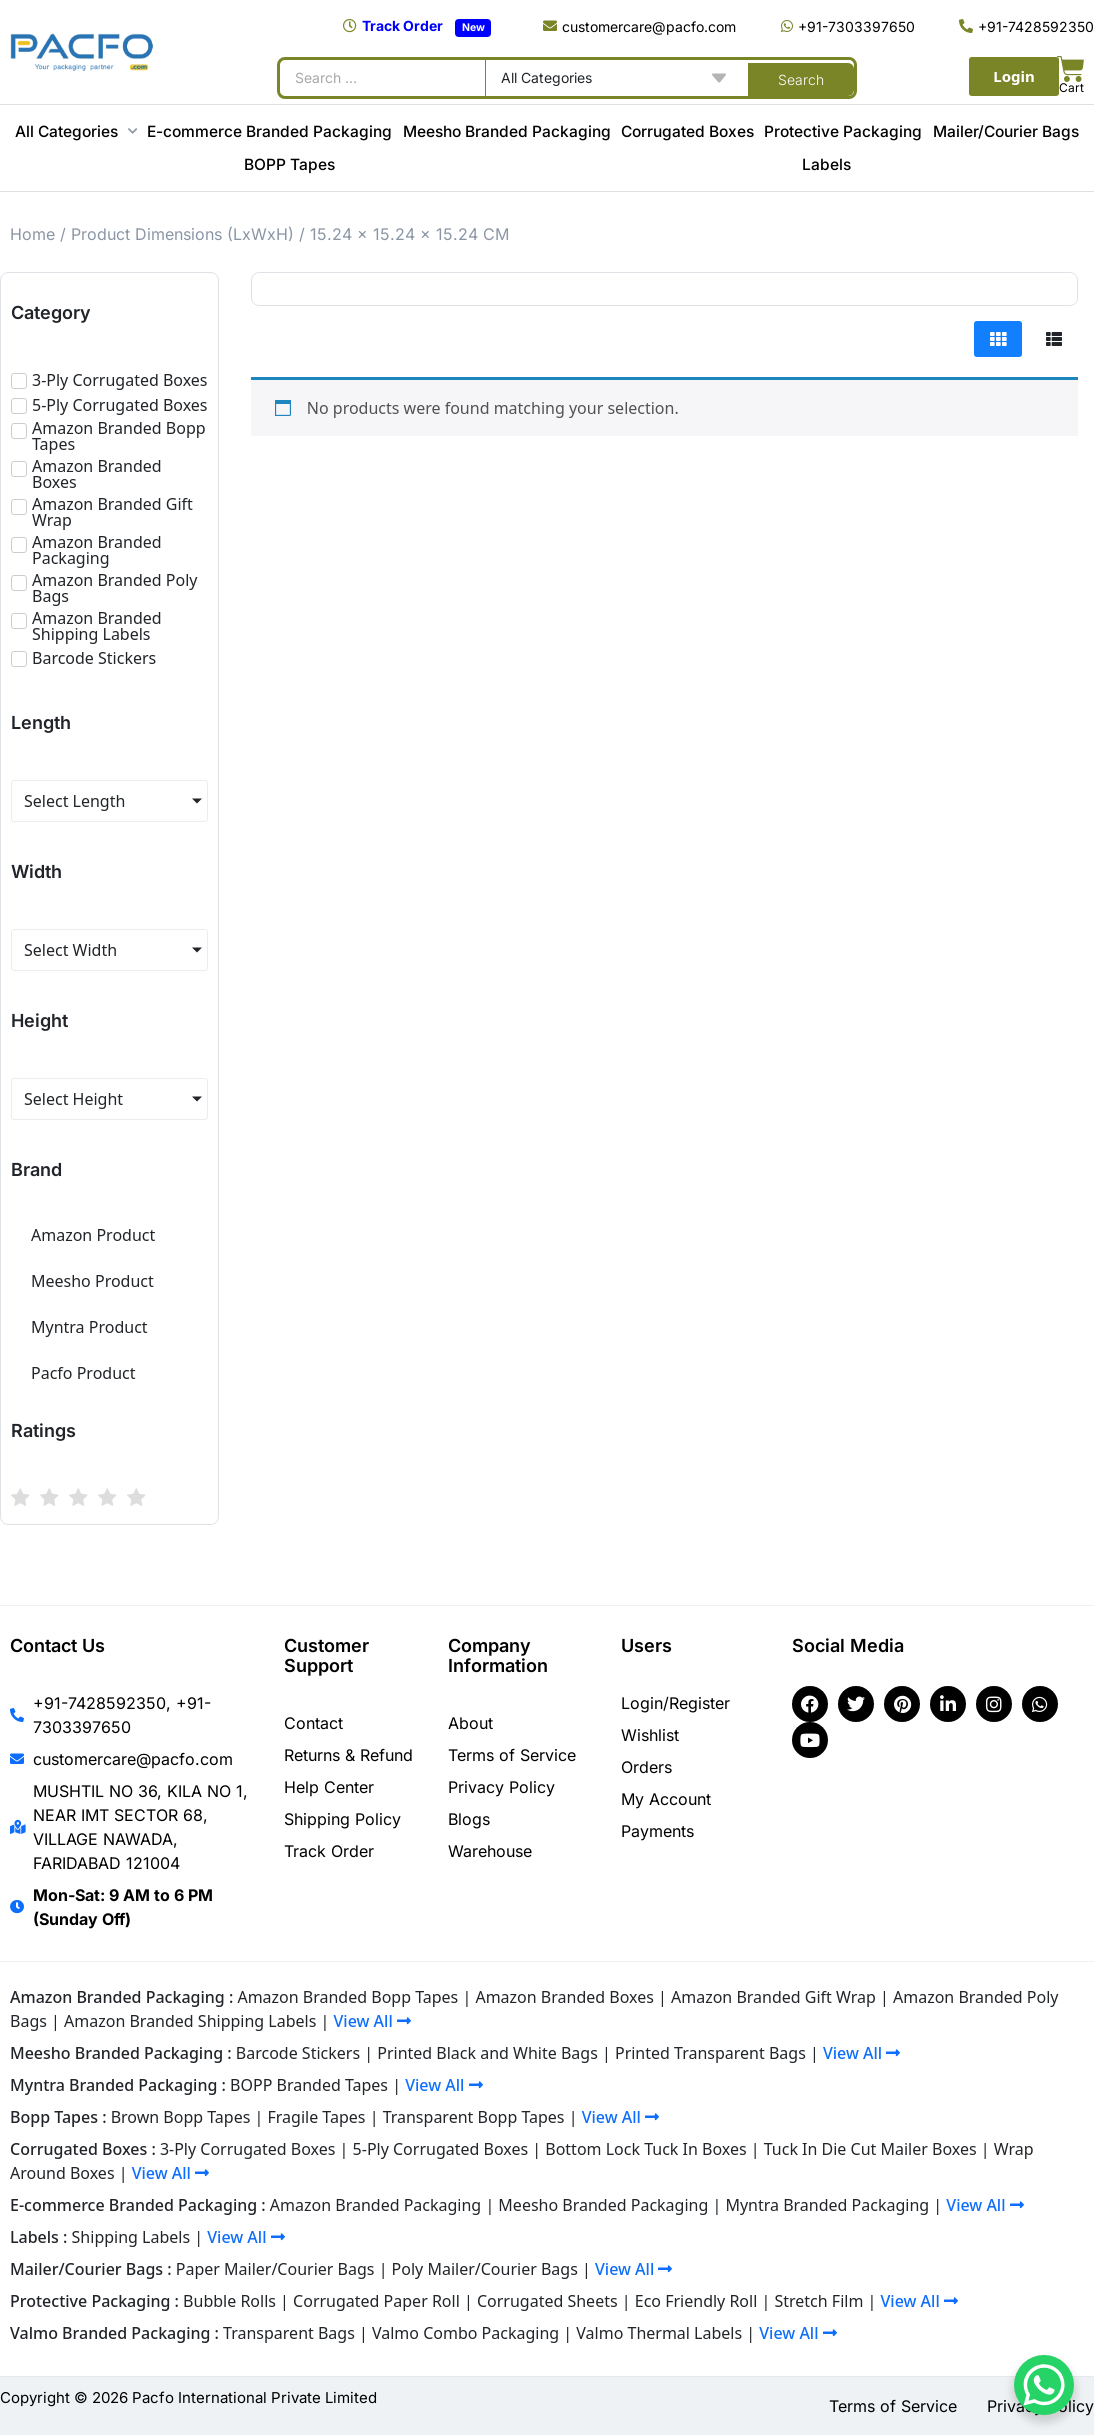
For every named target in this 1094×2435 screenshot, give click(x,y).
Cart (1071, 87)
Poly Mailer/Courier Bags (485, 2269)
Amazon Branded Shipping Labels (190, 2021)
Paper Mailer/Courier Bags (275, 2269)
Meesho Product (92, 1281)
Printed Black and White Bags (487, 2053)
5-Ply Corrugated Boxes (441, 2149)
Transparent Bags (289, 2333)
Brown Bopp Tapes (181, 2117)
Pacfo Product (83, 1373)
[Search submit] (801, 78)
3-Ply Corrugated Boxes (248, 2149)
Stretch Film (818, 2301)
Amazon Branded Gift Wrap (773, 1997)
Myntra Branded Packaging (827, 2205)
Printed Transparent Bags (710, 2053)
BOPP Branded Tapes (309, 2085)
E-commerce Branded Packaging (269, 131)
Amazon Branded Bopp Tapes (347, 1997)
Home (32, 234)
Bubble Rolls (229, 2301)
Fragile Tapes (317, 2117)
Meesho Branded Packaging (507, 131)
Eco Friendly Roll (696, 2301)
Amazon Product (93, 1235)
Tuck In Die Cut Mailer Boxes (870, 2149)
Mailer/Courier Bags (1006, 131)
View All (372, 2021)
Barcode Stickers (298, 2053)
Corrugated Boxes (687, 131)
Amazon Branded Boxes (564, 1997)
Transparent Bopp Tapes (474, 2117)
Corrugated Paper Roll (376, 2301)
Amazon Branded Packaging (375, 2205)
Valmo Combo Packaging (465, 2333)
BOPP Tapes (289, 164)
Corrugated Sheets (547, 2301)
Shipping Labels (131, 2237)
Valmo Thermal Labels (659, 2333)
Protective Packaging (843, 131)
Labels (826, 164)
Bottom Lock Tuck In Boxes (645, 2149)
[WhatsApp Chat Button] (1044, 2385)
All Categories (76, 131)
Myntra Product (89, 1327)
